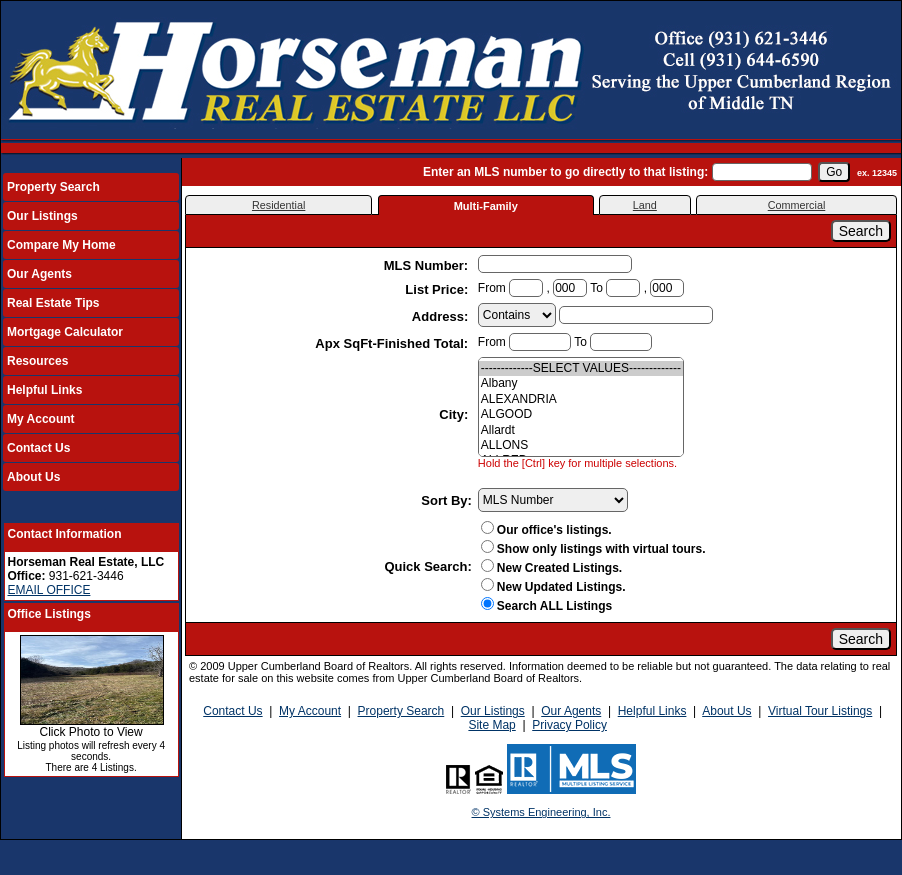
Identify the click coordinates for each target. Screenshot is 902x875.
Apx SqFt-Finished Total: (393, 343)
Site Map (491, 725)
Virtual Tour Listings (820, 711)
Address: (442, 316)
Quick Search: (427, 566)
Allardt (581, 430)
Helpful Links (44, 390)
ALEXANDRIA (581, 399)
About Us (33, 477)
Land (645, 205)
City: (455, 414)
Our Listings (42, 216)
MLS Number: (428, 265)
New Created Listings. (551, 568)
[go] (834, 172)
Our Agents (39, 274)
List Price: (438, 289)
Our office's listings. (546, 530)
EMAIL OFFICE (49, 590)
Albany (581, 383)
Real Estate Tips (53, 303)
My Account (41, 419)
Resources (37, 361)
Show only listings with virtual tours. (593, 549)
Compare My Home (61, 245)
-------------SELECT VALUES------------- (581, 368)
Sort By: (446, 500)
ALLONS (581, 445)
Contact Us (38, 448)
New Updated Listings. (553, 587)
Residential (278, 205)
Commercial (797, 205)
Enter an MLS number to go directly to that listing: (565, 172)
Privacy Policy (569, 725)
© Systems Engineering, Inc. (541, 812)
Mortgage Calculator (65, 332)
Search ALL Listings (546, 606)
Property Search (53, 187)
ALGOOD (581, 414)
